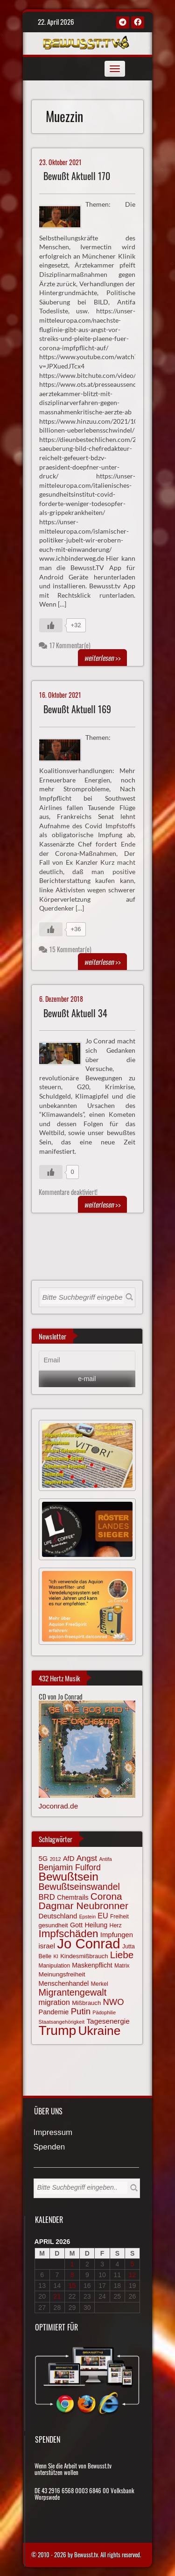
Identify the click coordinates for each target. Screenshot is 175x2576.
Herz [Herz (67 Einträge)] (115, 1925)
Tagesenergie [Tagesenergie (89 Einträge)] (107, 2021)
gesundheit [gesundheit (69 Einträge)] (53, 1925)
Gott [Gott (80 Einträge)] (76, 1925)
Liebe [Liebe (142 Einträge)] (121, 1954)
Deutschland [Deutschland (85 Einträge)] (58, 1916)
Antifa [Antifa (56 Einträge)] (105, 1859)
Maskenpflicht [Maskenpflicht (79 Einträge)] (92, 1965)
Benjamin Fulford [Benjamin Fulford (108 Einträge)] (70, 1867)
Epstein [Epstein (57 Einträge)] (87, 1916)
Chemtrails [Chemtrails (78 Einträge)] (73, 1897)
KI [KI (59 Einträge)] (55, 1956)
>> (102, 657)
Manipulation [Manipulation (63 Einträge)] (54, 1965)
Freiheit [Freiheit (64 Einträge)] (119, 1916)
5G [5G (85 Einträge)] (43, 1858)
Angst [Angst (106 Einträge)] (87, 1858)
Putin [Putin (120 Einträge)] (81, 2011)
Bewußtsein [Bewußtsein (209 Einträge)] (69, 1876)
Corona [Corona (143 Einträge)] (106, 1896)
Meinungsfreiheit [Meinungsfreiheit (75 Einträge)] (62, 1974)
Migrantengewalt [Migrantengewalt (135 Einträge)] (73, 1992)
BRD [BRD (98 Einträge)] (47, 1897)
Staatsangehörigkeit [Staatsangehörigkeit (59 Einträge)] (62, 2022)
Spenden (49, 2147)
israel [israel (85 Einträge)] (47, 1946)
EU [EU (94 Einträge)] (103, 1915)
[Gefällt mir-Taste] (51, 625)
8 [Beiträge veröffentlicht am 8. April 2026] (72, 2275)
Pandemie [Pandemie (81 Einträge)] (54, 2012)
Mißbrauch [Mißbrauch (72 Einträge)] (86, 2002)
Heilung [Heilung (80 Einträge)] (95, 1925)
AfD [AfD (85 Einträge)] (69, 1858)
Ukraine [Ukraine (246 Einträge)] (99, 2031)
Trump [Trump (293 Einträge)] (58, 2030)
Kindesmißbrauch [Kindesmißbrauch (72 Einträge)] (84, 1956)
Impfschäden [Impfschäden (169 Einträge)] (68, 1933)
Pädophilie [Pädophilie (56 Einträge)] (104, 2012)
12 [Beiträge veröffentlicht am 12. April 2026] (132, 2275)
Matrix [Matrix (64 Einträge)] (121, 1965)
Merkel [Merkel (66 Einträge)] (99, 1984)
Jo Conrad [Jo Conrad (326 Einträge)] (88, 1943)
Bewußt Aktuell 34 (75, 1013)
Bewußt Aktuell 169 (77, 709)
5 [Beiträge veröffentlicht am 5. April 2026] (132, 2264)
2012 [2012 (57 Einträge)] (55, 1859)
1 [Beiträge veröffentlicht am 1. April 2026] (72, 2264)
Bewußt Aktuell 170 (76, 176)
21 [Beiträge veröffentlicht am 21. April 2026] (57, 2296)
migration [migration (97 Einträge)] (54, 2002)
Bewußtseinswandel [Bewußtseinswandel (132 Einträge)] (79, 1886)
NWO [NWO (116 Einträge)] (113, 2002)
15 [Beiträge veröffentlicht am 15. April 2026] (72, 2285)
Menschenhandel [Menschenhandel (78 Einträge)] (64, 1983)
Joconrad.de (58, 1805)
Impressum (53, 2133)
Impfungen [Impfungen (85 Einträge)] (116, 1935)
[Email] (87, 1360)
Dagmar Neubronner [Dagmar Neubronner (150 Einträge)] (83, 1905)
